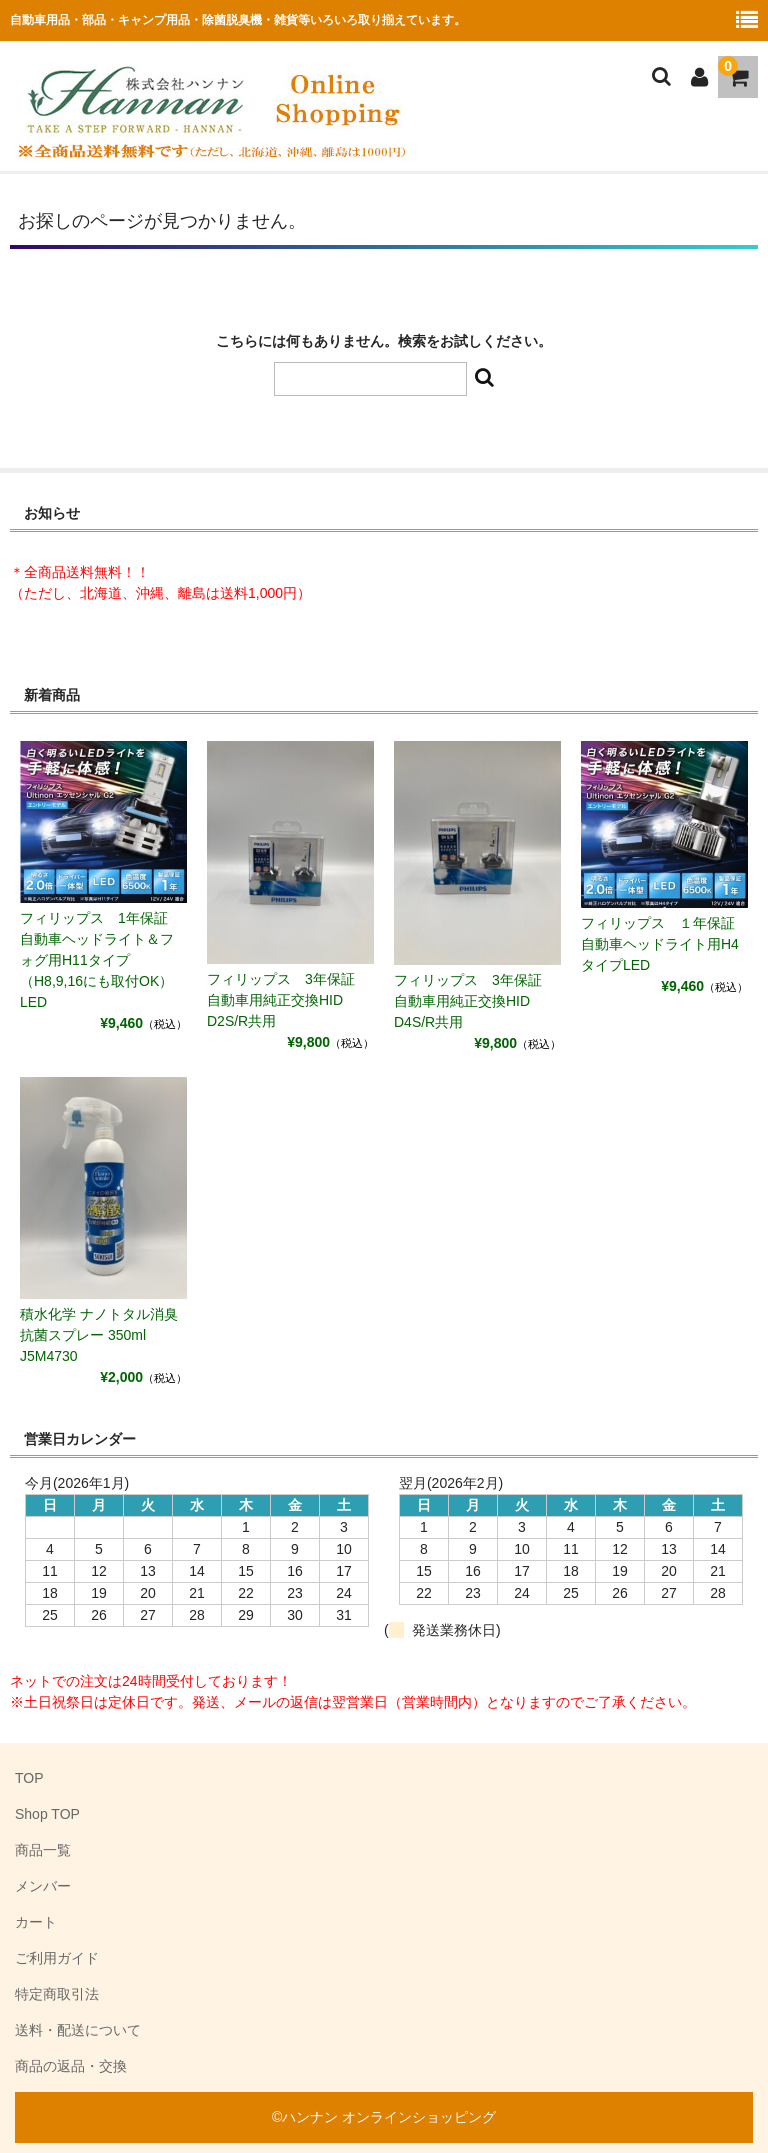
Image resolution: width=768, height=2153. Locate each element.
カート (36, 1922)
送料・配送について (78, 2030)
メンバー (43, 1886)
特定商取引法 (57, 1994)
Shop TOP (47, 1814)
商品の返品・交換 (71, 2066)
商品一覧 (43, 1850)
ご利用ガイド (57, 1958)
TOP (29, 1778)
